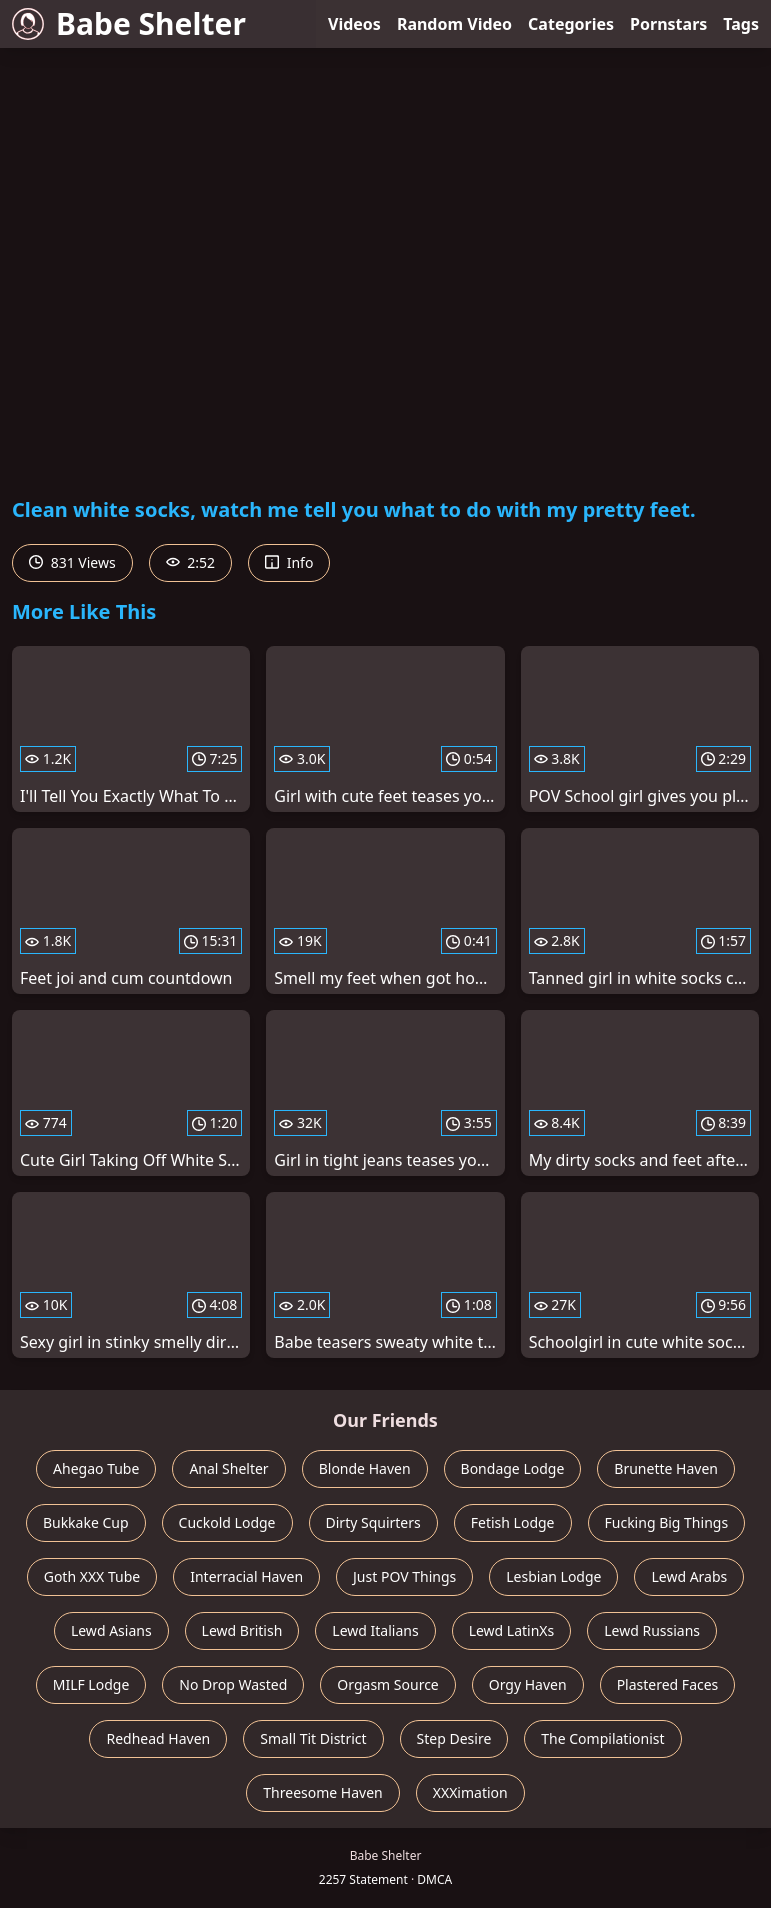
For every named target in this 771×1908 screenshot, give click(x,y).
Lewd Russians (652, 1630)
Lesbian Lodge (553, 1576)
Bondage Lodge (513, 1468)
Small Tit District (313, 1738)
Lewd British (242, 1630)
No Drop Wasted (233, 1684)
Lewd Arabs (689, 1576)
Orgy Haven (528, 1684)
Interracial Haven (246, 1576)
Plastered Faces (668, 1684)
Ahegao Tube (96, 1468)
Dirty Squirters (373, 1522)
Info (289, 562)
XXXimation (470, 1792)
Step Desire (454, 1738)
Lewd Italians (375, 1630)
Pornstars (668, 24)
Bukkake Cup (86, 1522)
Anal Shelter (228, 1468)
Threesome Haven (322, 1792)
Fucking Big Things (667, 1522)
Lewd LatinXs (512, 1630)
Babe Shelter (129, 23)
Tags (741, 24)
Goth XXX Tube (92, 1576)
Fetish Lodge (513, 1522)
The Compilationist (602, 1738)
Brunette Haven (666, 1468)
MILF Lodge (91, 1684)
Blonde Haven (365, 1468)
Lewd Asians (111, 1630)
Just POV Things (404, 1576)
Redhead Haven (158, 1738)
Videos (354, 24)
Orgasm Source (387, 1684)
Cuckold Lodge (227, 1522)
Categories (571, 24)
